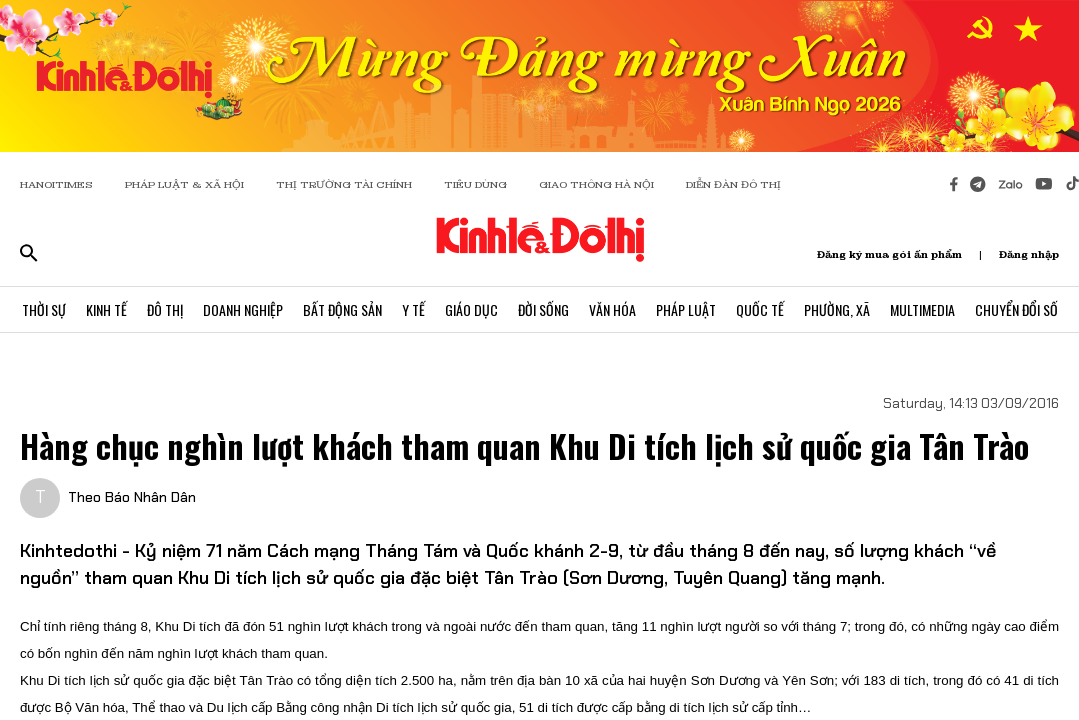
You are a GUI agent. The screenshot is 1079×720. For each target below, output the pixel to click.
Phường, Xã (837, 309)
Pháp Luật (686, 309)
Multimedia (922, 309)
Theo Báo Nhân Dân (132, 497)
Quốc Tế (760, 309)
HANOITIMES (56, 184)
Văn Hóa (612, 309)
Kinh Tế (106, 309)
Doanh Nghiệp (243, 309)
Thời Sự (44, 309)
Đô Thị (165, 309)
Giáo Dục (471, 309)
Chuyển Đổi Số (1016, 309)
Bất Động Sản (342, 309)
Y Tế (413, 309)
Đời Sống (543, 309)
